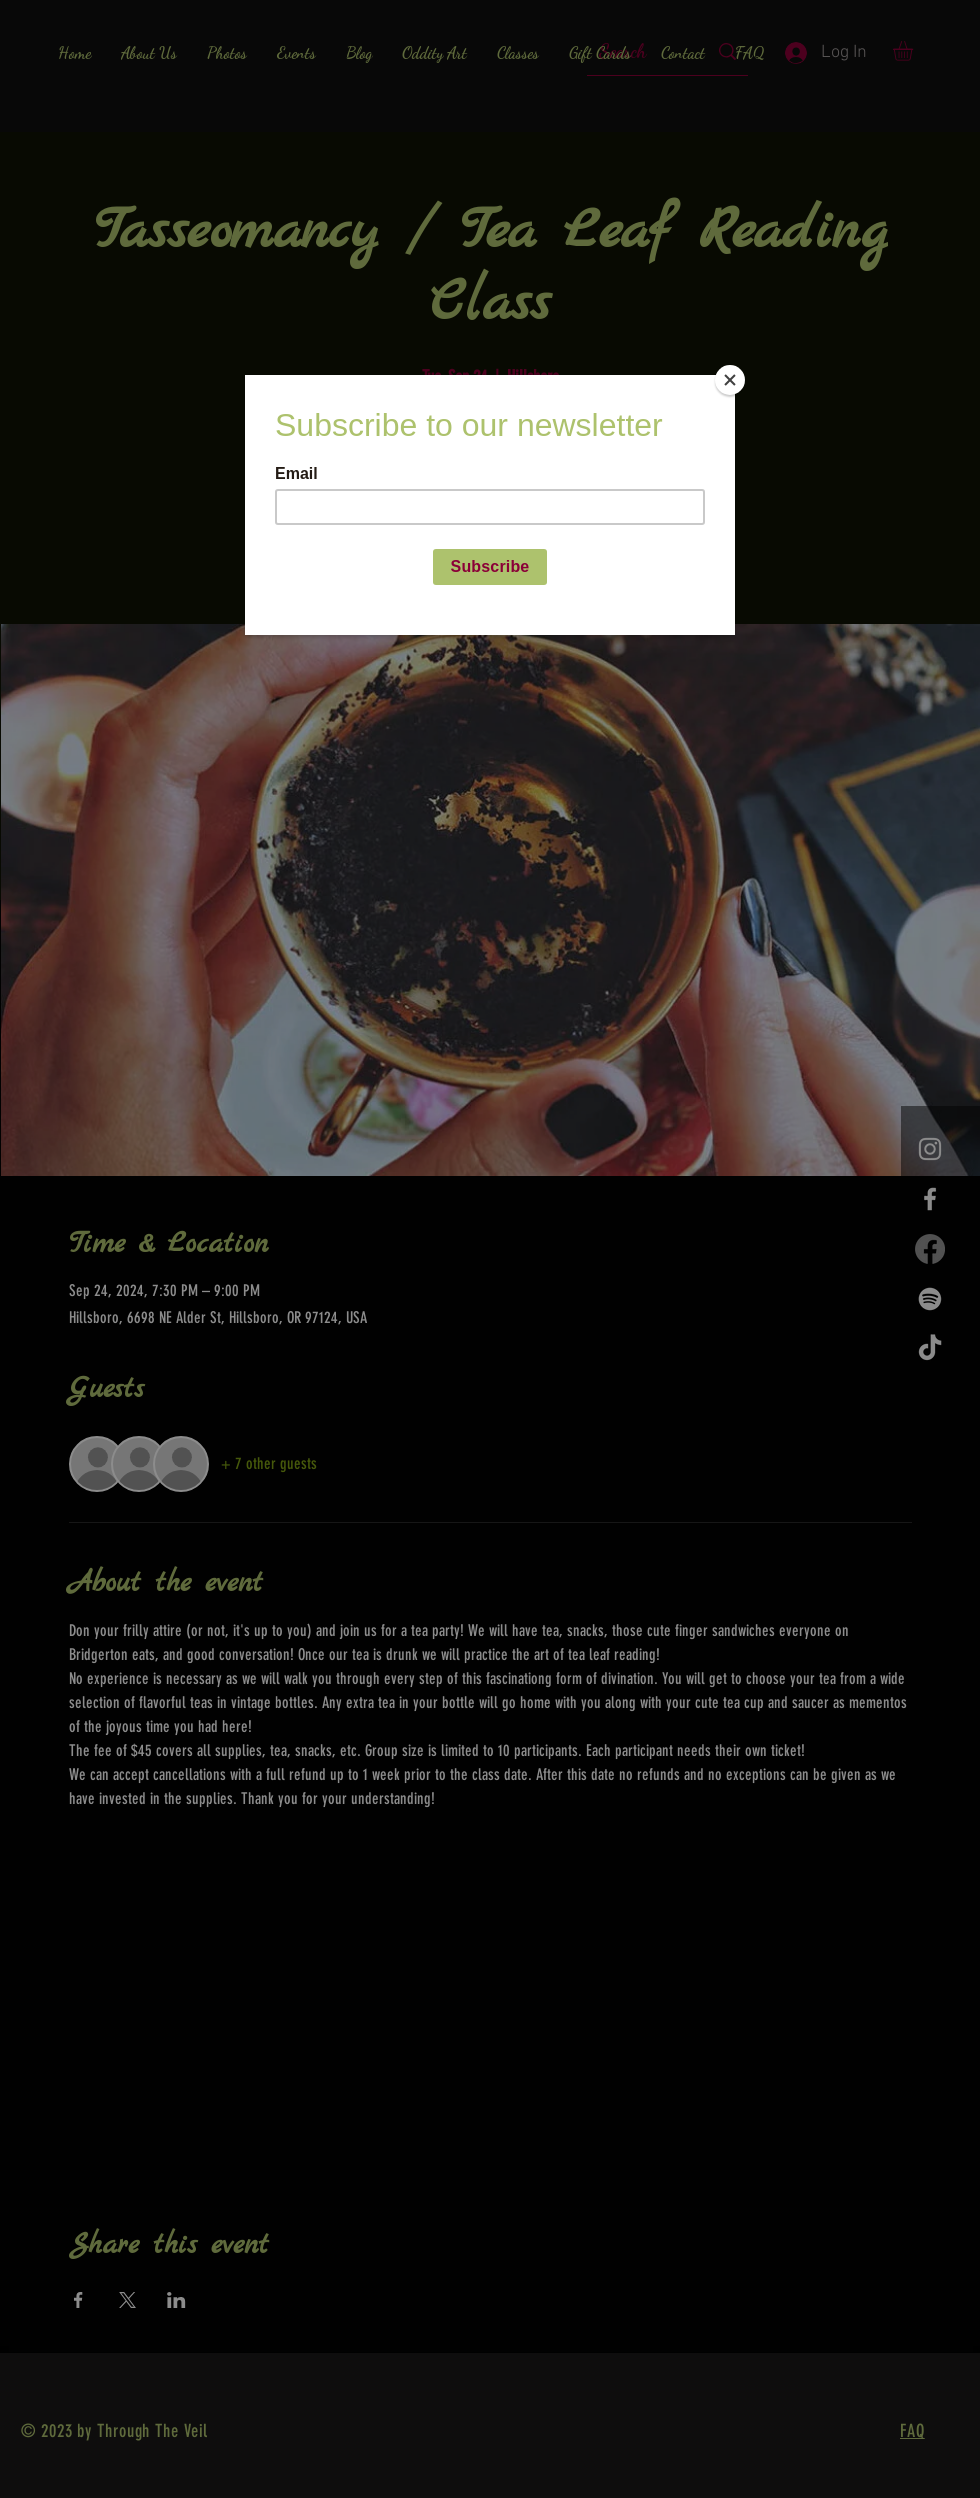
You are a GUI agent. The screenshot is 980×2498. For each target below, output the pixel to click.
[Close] (730, 380)
